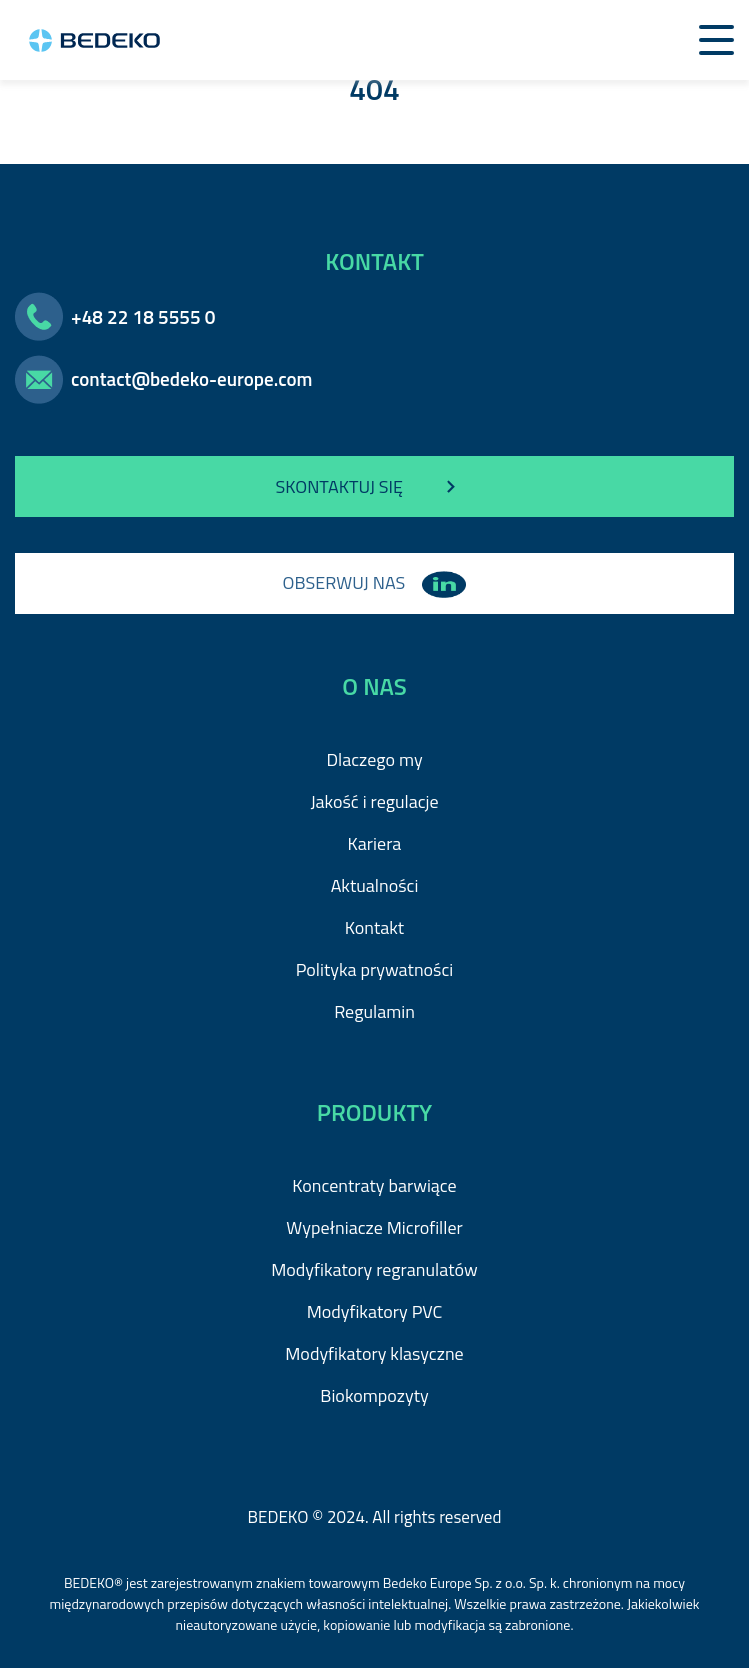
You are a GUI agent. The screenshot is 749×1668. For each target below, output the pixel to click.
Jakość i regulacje (374, 801)
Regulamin (374, 1011)
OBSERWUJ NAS (375, 582)
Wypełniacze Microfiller (374, 1227)
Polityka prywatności (374, 969)
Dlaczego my (374, 759)
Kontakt (374, 927)
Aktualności (375, 885)
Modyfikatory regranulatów (374, 1269)
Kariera (375, 843)
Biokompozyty (374, 1395)
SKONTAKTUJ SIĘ (375, 487)
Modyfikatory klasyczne (374, 1353)
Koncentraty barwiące (374, 1185)
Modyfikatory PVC (375, 1311)
